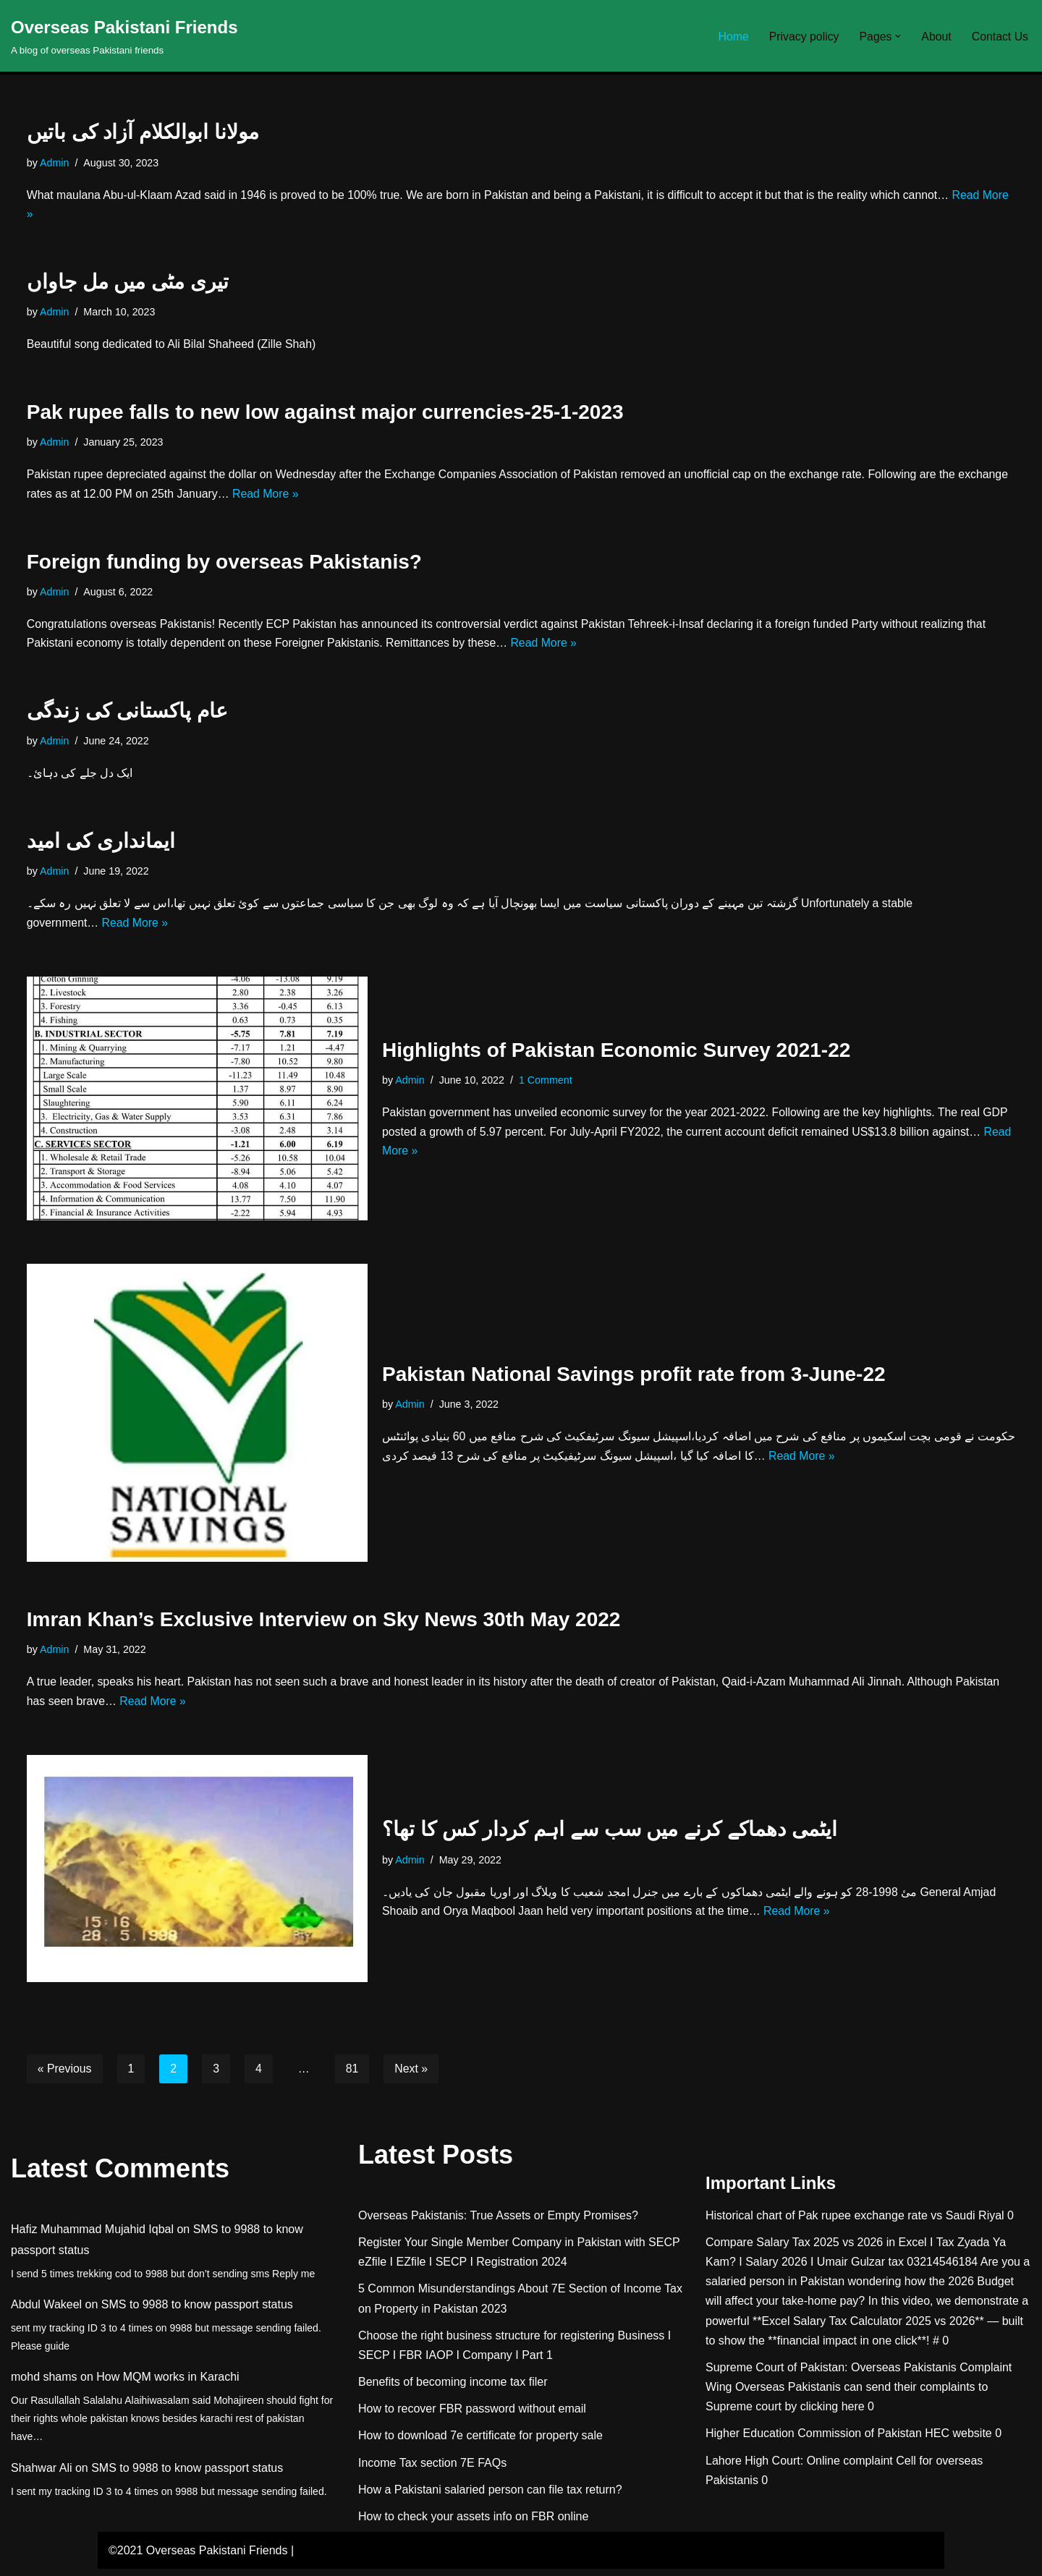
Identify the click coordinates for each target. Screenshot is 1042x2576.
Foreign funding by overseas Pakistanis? (224, 564)
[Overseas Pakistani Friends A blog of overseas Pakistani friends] (124, 36)
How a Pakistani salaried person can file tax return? (490, 2496)
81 (353, 2075)
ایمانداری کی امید (101, 845)
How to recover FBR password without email (472, 2416)
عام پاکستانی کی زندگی (127, 714)
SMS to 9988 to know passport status (197, 2311)
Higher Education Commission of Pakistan (814, 2440)
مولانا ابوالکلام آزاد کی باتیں (143, 132)
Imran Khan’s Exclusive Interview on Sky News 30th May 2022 (324, 1625)
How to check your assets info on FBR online (473, 2523)
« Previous (65, 2075)
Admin (54, 163)
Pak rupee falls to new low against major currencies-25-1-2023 (325, 413)
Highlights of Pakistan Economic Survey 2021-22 (616, 1054)
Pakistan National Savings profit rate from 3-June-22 (634, 1379)
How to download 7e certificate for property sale (480, 2442)
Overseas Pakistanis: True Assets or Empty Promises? (498, 2222)
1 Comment (546, 1085)
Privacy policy (802, 36)
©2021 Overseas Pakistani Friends (198, 2557)
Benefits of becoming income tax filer (452, 2389)
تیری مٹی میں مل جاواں (128, 283)
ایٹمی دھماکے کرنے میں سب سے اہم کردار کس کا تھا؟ (609, 1835)
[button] (897, 36)
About (935, 36)
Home (731, 36)
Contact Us (999, 36)
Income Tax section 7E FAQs (432, 2469)
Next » (412, 2075)
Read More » (321, 496)
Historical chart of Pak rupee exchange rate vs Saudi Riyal (855, 2222)
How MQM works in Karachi (167, 2384)
